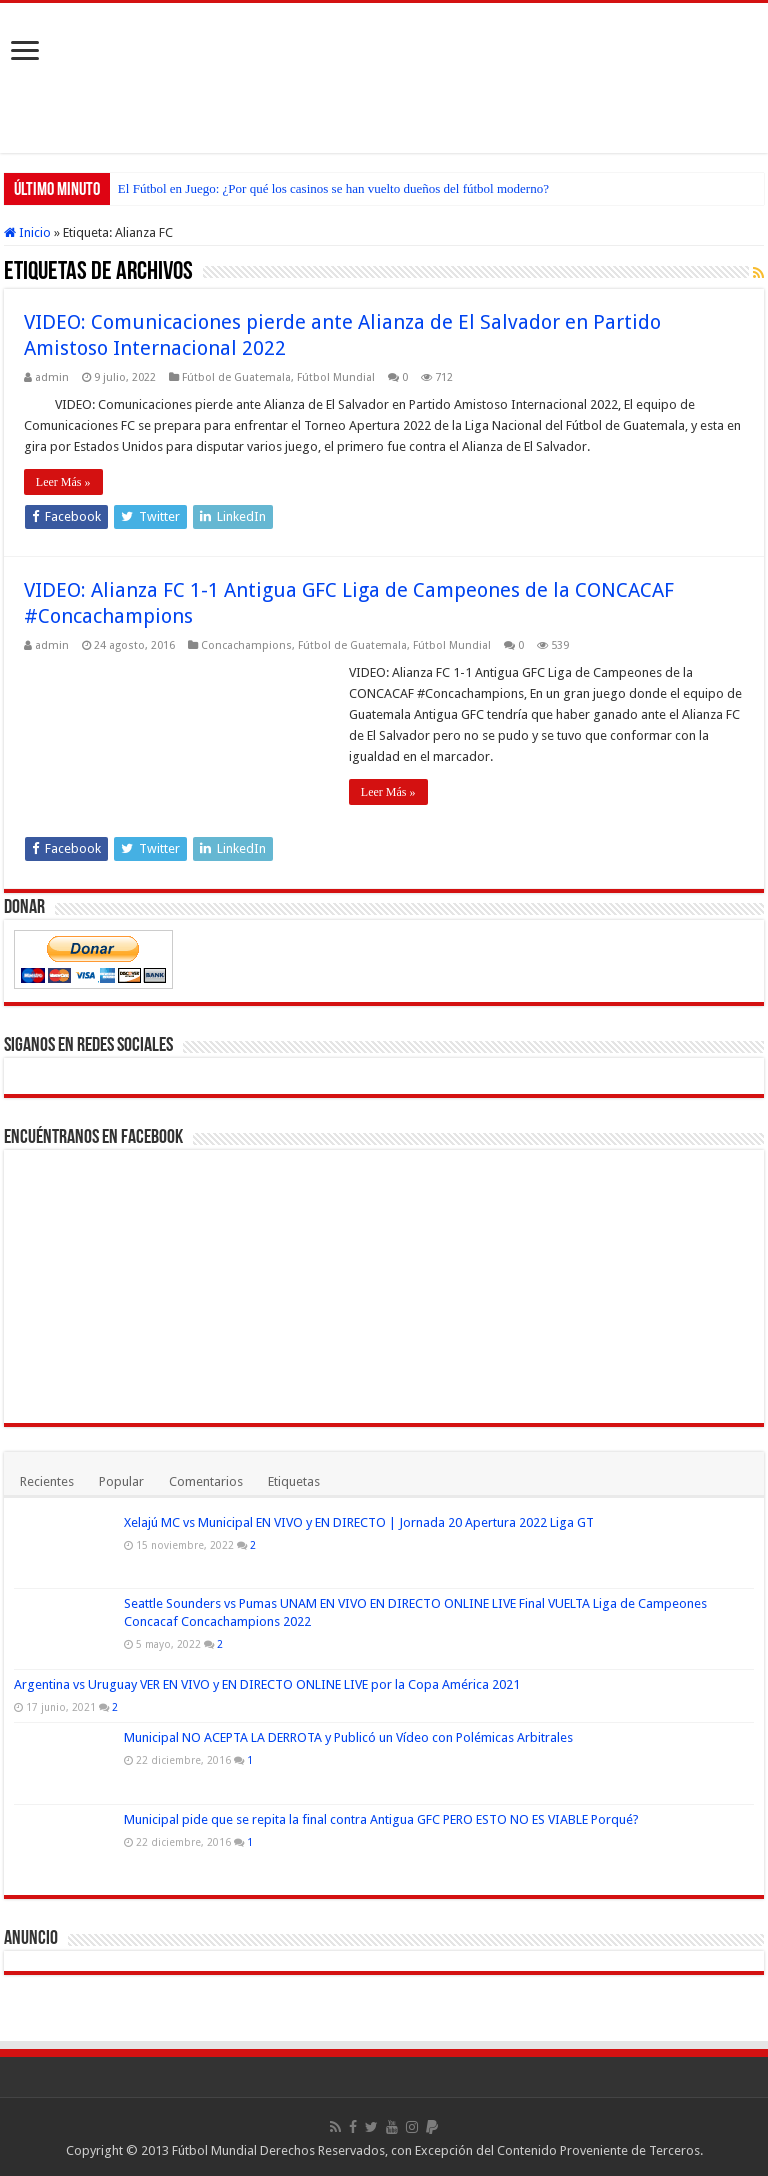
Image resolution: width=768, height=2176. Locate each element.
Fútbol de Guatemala (236, 377)
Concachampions (246, 645)
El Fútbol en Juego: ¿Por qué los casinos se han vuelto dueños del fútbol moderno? (333, 188)
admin (52, 377)
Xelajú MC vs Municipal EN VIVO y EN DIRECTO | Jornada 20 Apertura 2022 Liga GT (359, 1522)
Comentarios (206, 1481)
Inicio (27, 232)
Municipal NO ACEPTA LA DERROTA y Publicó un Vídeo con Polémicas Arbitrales (348, 1737)
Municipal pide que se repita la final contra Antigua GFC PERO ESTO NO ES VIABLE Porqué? (381, 1819)
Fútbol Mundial (336, 377)
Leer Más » (63, 482)
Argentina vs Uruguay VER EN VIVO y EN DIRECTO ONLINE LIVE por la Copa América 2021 (267, 1684)
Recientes (47, 1481)
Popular (121, 1481)
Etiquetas (294, 1481)
